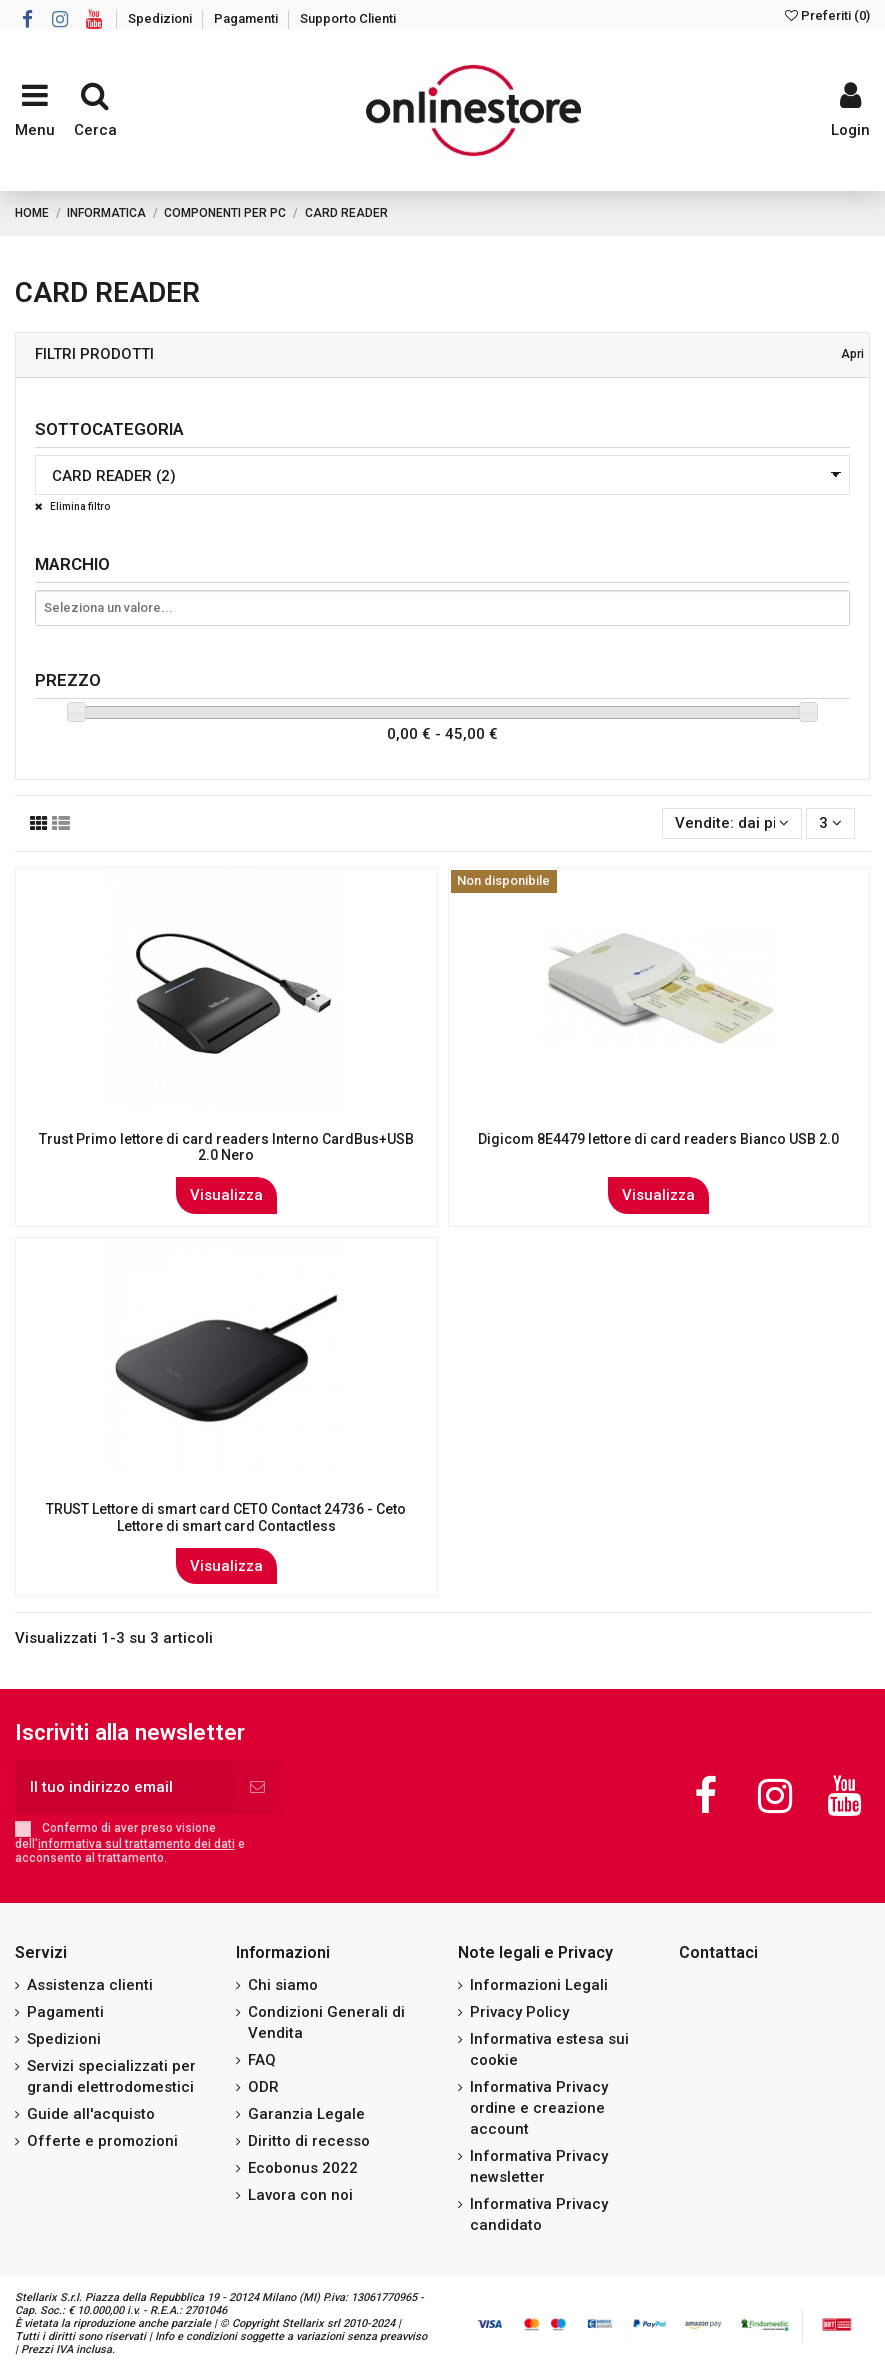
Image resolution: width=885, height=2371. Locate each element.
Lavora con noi (300, 2195)
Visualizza (226, 1195)
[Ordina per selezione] (732, 823)
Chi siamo (283, 1985)
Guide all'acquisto (91, 2114)
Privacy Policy (519, 2012)
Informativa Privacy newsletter (539, 2166)
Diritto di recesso (309, 2141)
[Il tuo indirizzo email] (125, 1787)
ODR (263, 2087)
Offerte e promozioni (102, 2141)
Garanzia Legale (306, 2114)
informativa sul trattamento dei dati (136, 1844)
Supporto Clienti (348, 18)
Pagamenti (247, 18)
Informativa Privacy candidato (539, 2214)
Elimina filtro (79, 506)
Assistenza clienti (90, 1985)
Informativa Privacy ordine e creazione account (539, 2108)
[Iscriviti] (257, 1787)
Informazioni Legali (539, 1985)
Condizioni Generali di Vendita (326, 2022)
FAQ (262, 2060)
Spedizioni (161, 18)
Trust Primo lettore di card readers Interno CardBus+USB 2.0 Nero (226, 1147)
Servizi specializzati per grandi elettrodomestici (111, 2076)
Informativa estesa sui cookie (549, 2049)
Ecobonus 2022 (303, 2168)
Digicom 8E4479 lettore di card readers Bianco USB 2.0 (658, 1139)
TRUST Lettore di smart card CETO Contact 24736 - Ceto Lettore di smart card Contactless (226, 1517)
